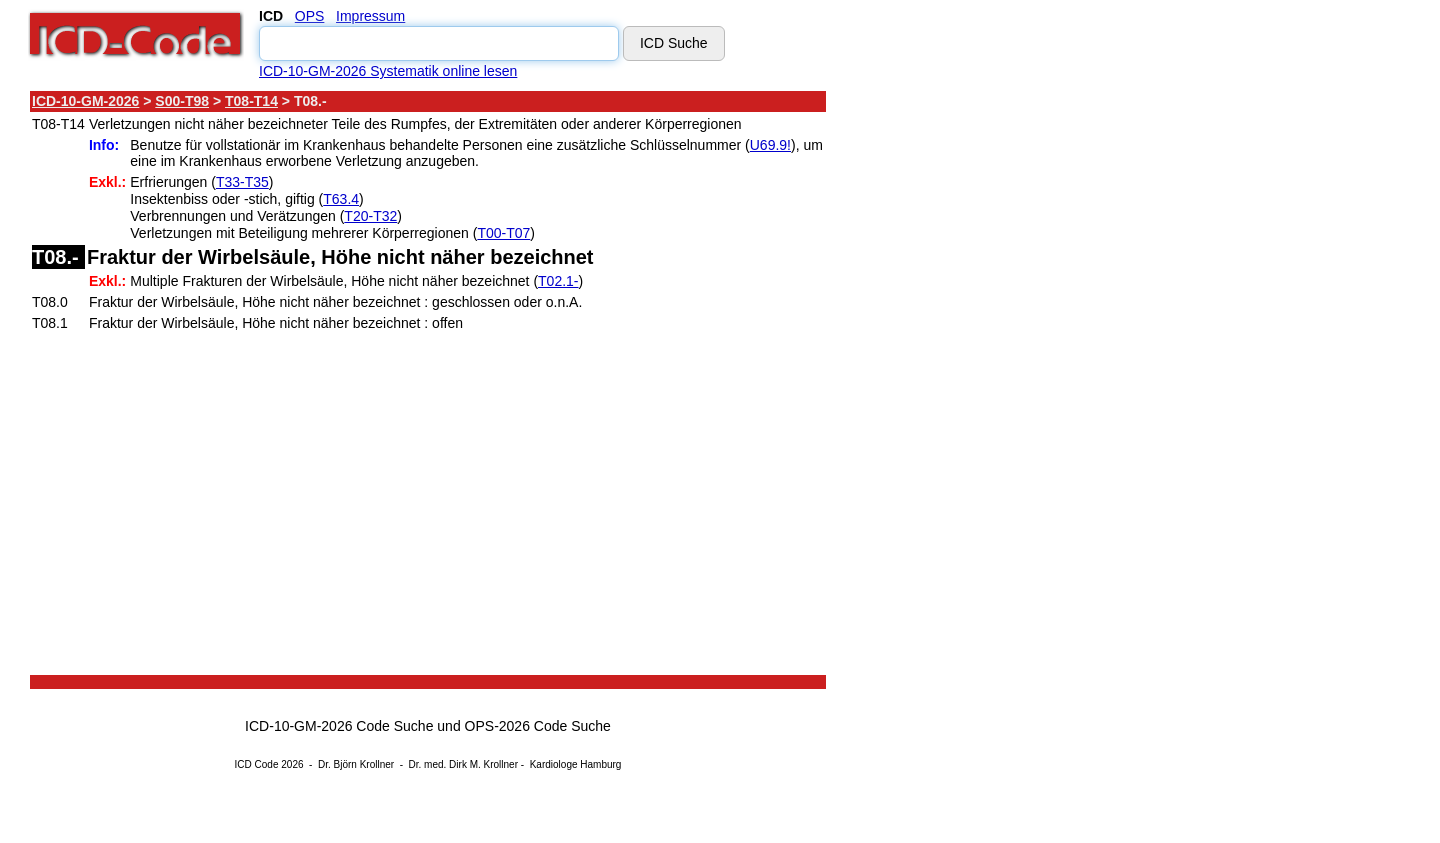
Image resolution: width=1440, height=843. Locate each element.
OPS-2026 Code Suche (538, 726)
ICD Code (257, 764)
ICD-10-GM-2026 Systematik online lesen (388, 71)
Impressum (370, 16)
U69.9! (770, 145)
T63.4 (341, 199)
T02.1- (558, 281)
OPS (310, 16)
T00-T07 (503, 233)
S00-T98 (182, 101)
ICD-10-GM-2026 (85, 101)
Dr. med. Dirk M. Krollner (463, 764)
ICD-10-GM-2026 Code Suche (339, 726)
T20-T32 (370, 216)
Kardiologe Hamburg (576, 764)
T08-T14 (251, 101)
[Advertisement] (1005, 389)
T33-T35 (242, 182)
